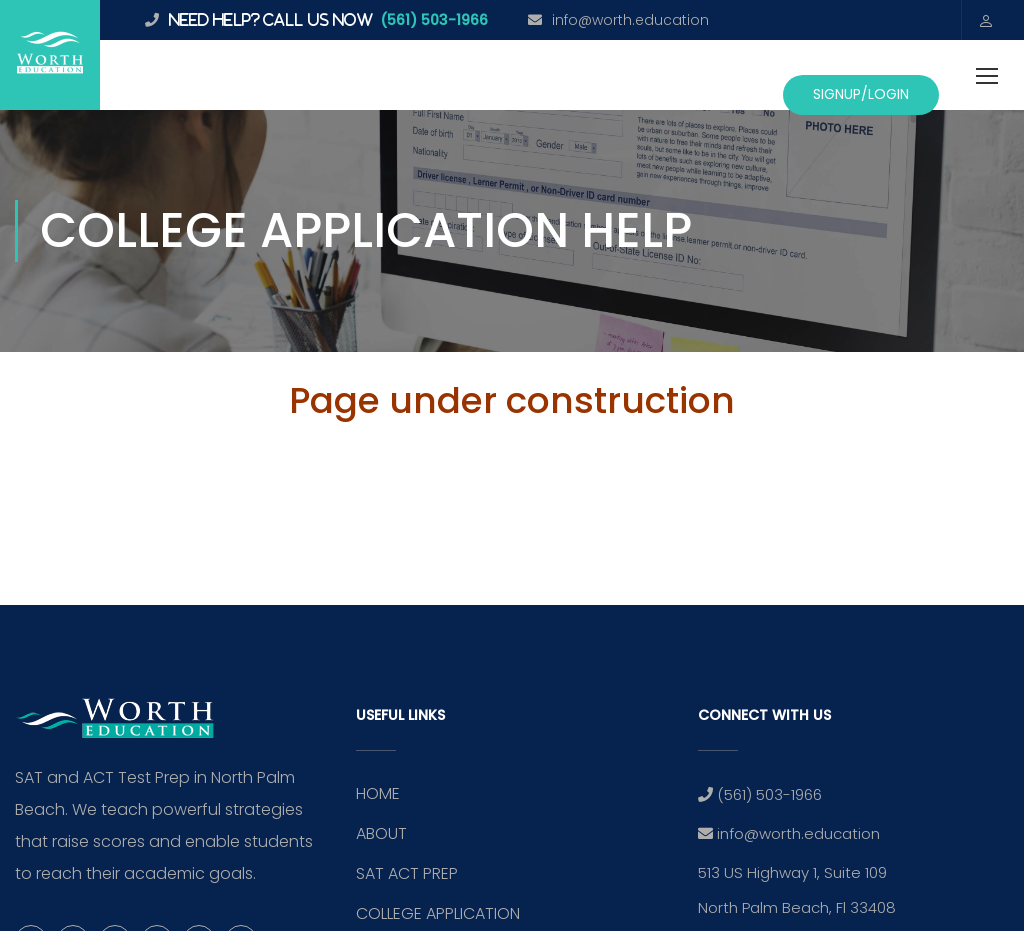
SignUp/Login (861, 94)
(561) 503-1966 (434, 20)
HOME (378, 793)
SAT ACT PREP (407, 873)
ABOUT (381, 833)
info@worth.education (630, 20)
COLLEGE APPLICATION (438, 913)
